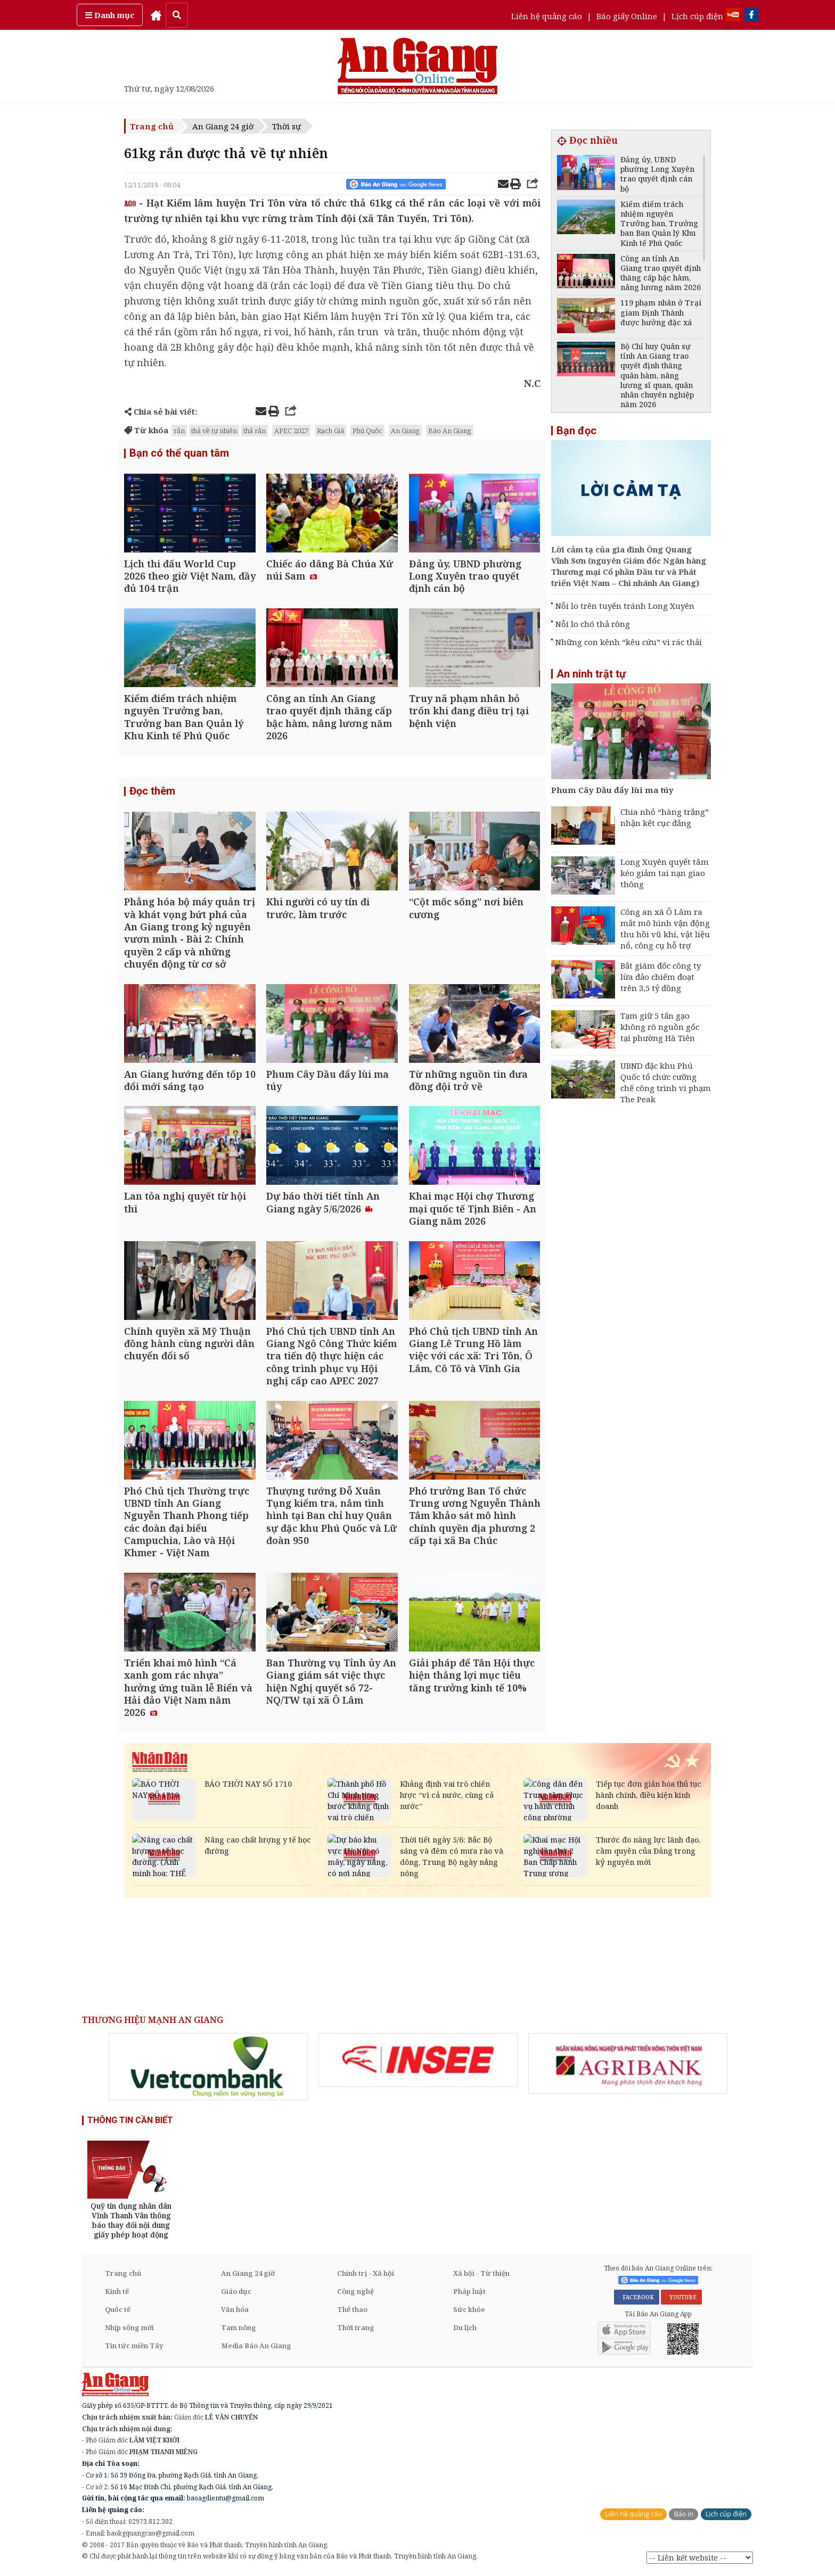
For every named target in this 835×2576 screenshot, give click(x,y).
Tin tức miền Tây (134, 2347)
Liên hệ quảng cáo (546, 16)
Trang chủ (152, 126)
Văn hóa (235, 2311)
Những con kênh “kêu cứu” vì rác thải (628, 642)
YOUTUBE (681, 2299)
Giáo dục (236, 2293)
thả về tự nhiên (214, 430)
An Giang (405, 430)
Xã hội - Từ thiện (481, 2275)
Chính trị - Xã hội (365, 2275)
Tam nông (238, 2329)
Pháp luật (469, 2293)
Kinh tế (117, 2293)
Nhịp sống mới (129, 2329)
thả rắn (254, 430)
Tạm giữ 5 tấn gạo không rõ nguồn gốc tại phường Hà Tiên (659, 1026)
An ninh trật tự (591, 673)
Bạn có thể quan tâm (179, 453)
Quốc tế (117, 2311)
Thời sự (286, 126)
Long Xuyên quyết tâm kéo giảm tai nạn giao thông (664, 872)
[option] (208, 2068)
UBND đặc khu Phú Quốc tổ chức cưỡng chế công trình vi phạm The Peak (665, 1082)
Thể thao (352, 2311)
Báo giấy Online (626, 16)
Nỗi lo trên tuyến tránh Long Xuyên (624, 605)
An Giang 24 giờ (222, 126)
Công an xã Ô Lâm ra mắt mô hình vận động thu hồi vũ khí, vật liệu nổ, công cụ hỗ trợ (665, 928)
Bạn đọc (576, 430)
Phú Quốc (367, 430)
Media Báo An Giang (256, 2347)
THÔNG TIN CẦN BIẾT (130, 2122)
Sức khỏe (469, 2311)
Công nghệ (355, 2293)
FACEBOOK (636, 2299)
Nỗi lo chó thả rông (592, 623)
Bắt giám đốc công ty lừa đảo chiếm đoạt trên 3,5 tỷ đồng (660, 976)
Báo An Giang (449, 430)
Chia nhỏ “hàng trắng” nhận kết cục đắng (664, 817)
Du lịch (465, 2329)
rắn (179, 430)
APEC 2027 (291, 430)
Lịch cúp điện (697, 16)
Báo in (683, 2515)
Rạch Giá (330, 430)
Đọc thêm (152, 792)
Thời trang (355, 2329)
